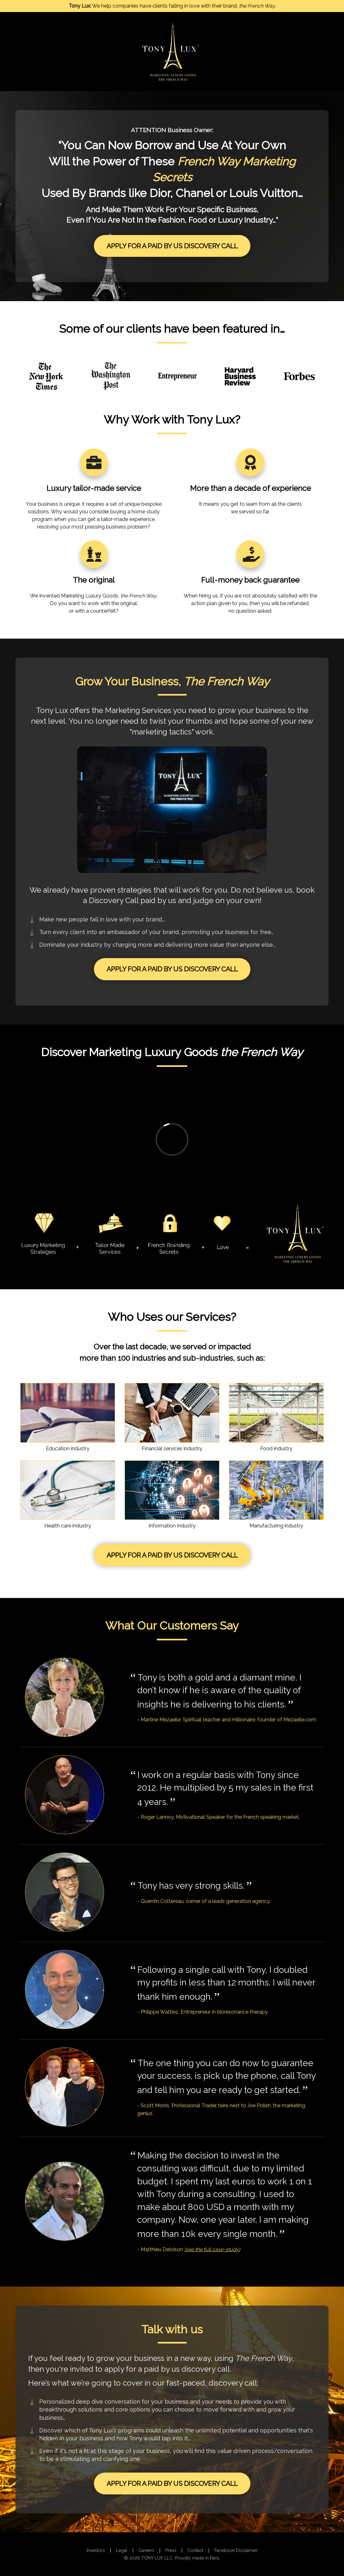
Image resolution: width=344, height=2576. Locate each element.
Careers (146, 2550)
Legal (121, 2550)
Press (170, 2550)
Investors (96, 2550)
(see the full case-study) (212, 2249)
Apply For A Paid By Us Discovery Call (172, 246)
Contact (195, 2550)
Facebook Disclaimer (235, 2550)
